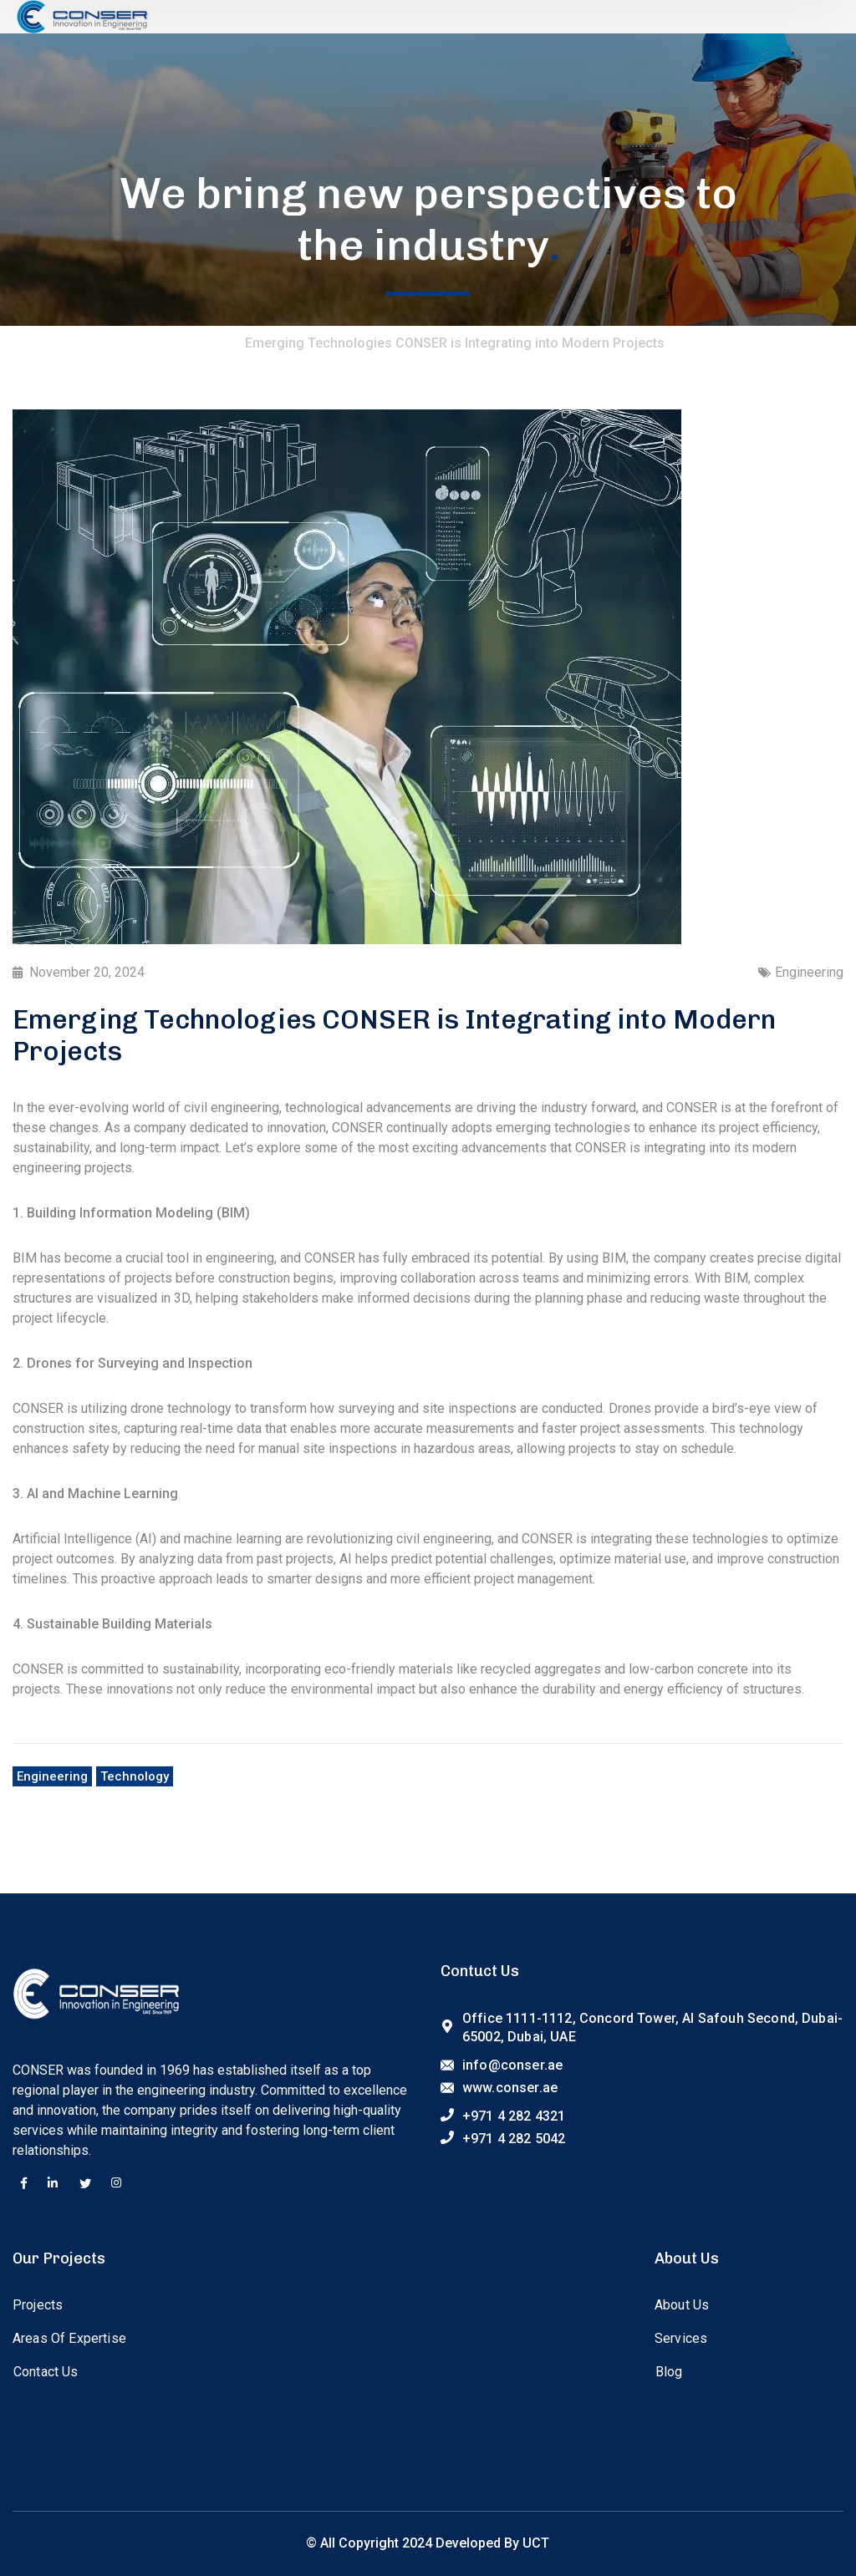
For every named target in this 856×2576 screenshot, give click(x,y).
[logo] (82, 15)
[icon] (24, 2183)
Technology (134, 1776)
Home (209, 343)
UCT (535, 2543)
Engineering (809, 972)
